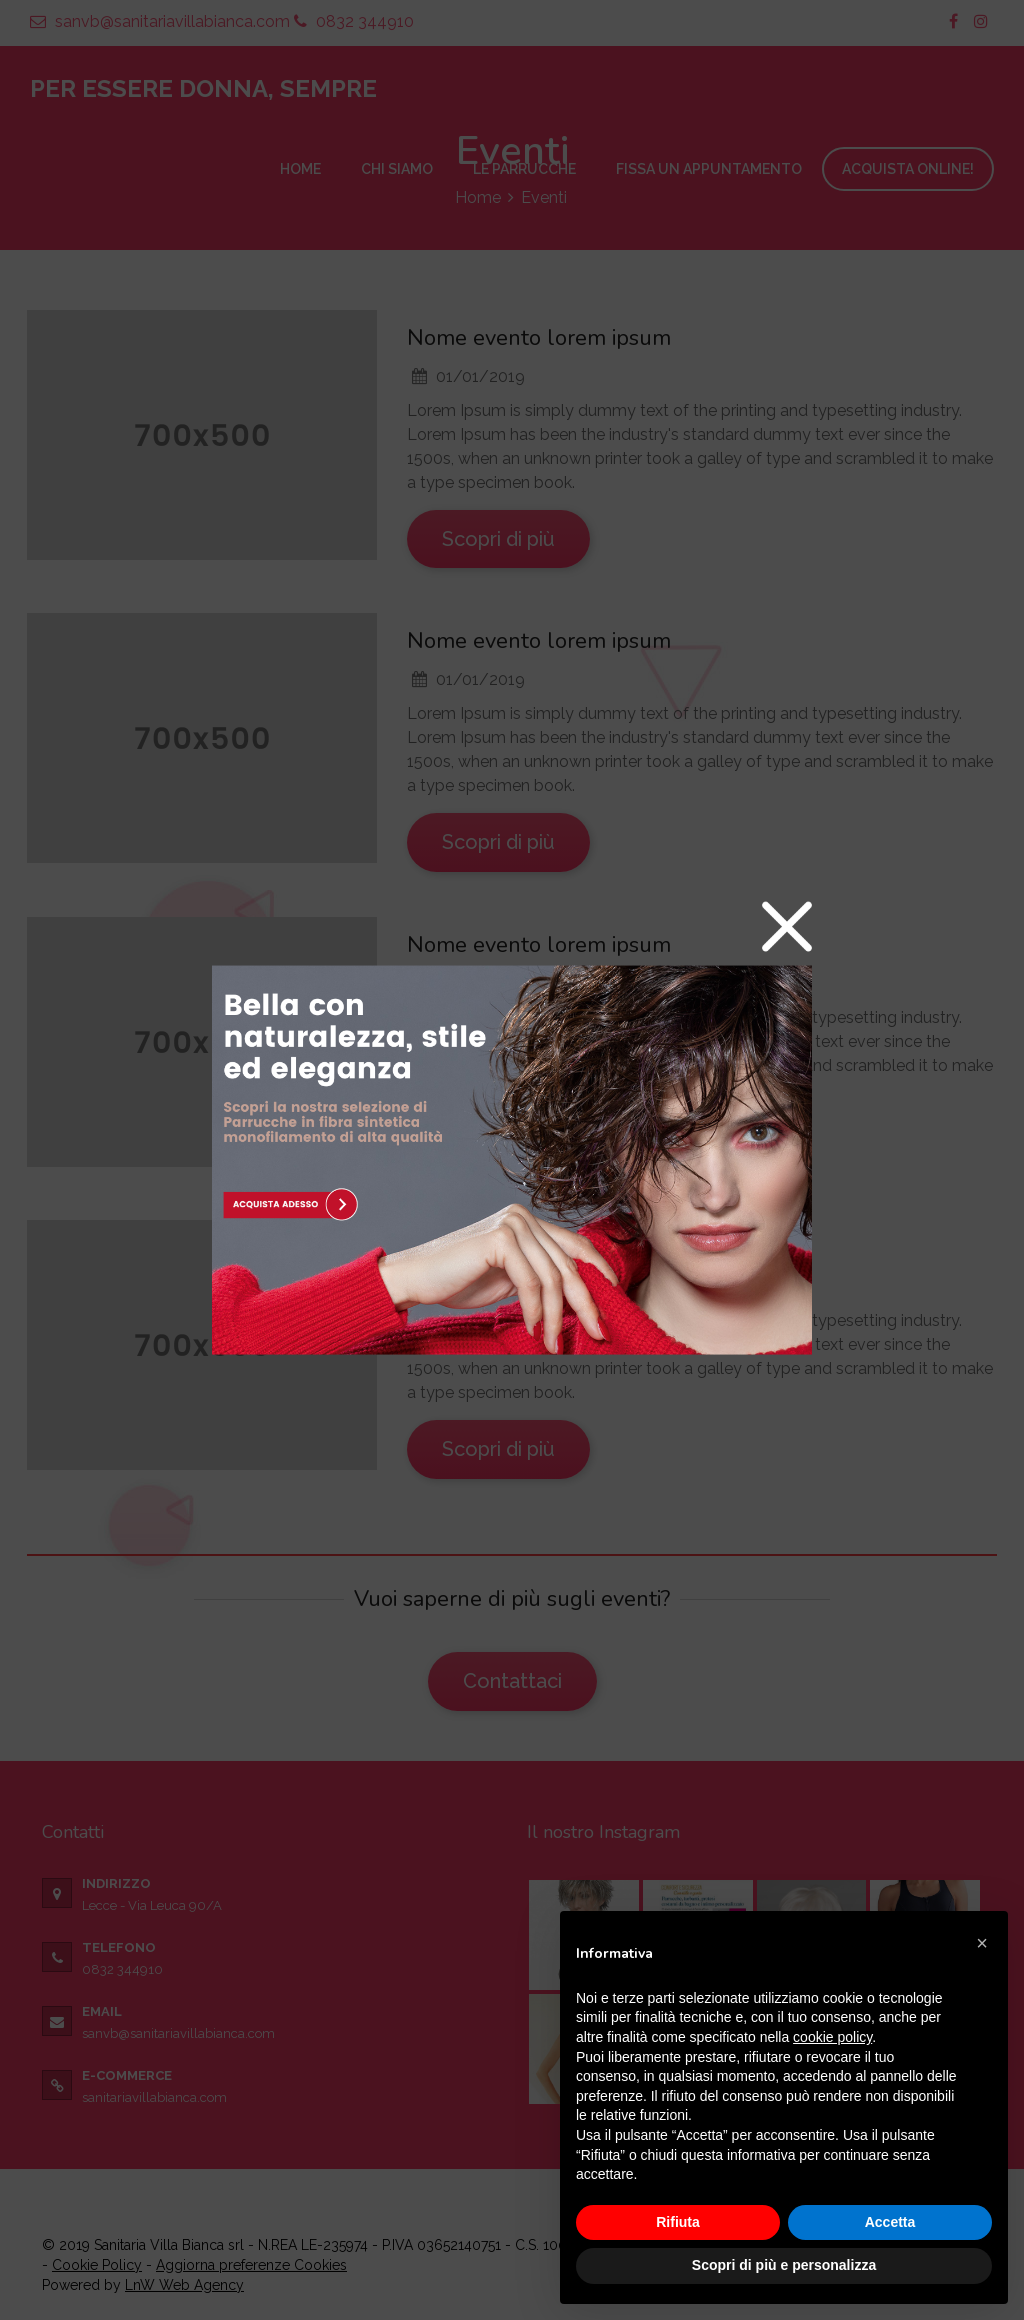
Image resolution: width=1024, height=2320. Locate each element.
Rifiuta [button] (678, 2222)
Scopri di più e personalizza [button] (784, 2265)
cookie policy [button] (832, 2037)
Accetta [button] (890, 2222)
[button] (982, 1943)
